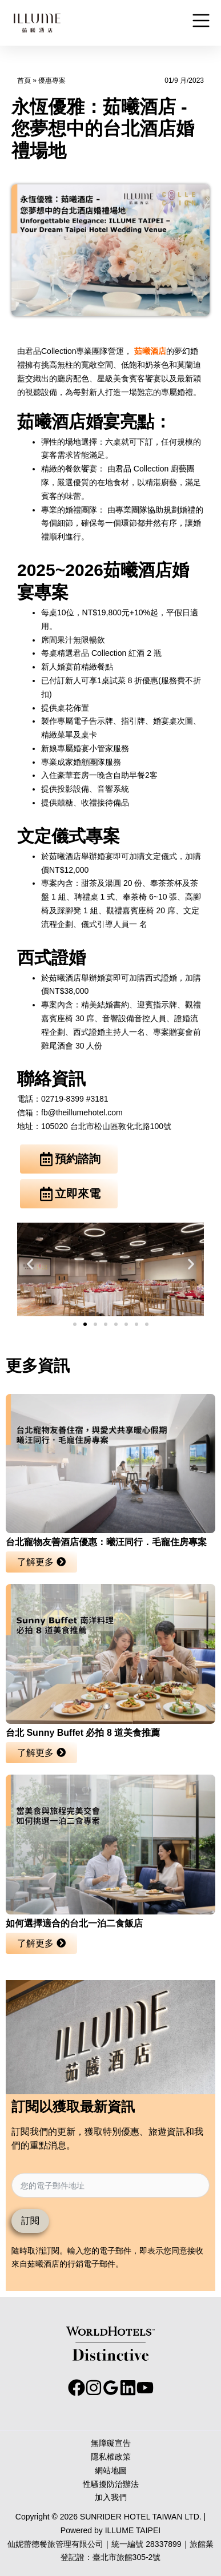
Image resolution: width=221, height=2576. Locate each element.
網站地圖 (111, 2470)
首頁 (24, 80)
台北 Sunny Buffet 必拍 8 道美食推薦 (83, 1733)
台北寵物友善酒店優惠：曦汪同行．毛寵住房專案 (106, 1542)
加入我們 (111, 2497)
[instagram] (93, 2387)
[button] (30, 1263)
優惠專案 (52, 80)
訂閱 (30, 2221)
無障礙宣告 (111, 2443)
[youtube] (145, 2387)
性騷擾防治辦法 (111, 2484)
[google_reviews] (110, 2387)
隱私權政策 (111, 2456)
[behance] (127, 2387)
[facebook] (76, 2387)
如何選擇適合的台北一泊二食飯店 (74, 1923)
